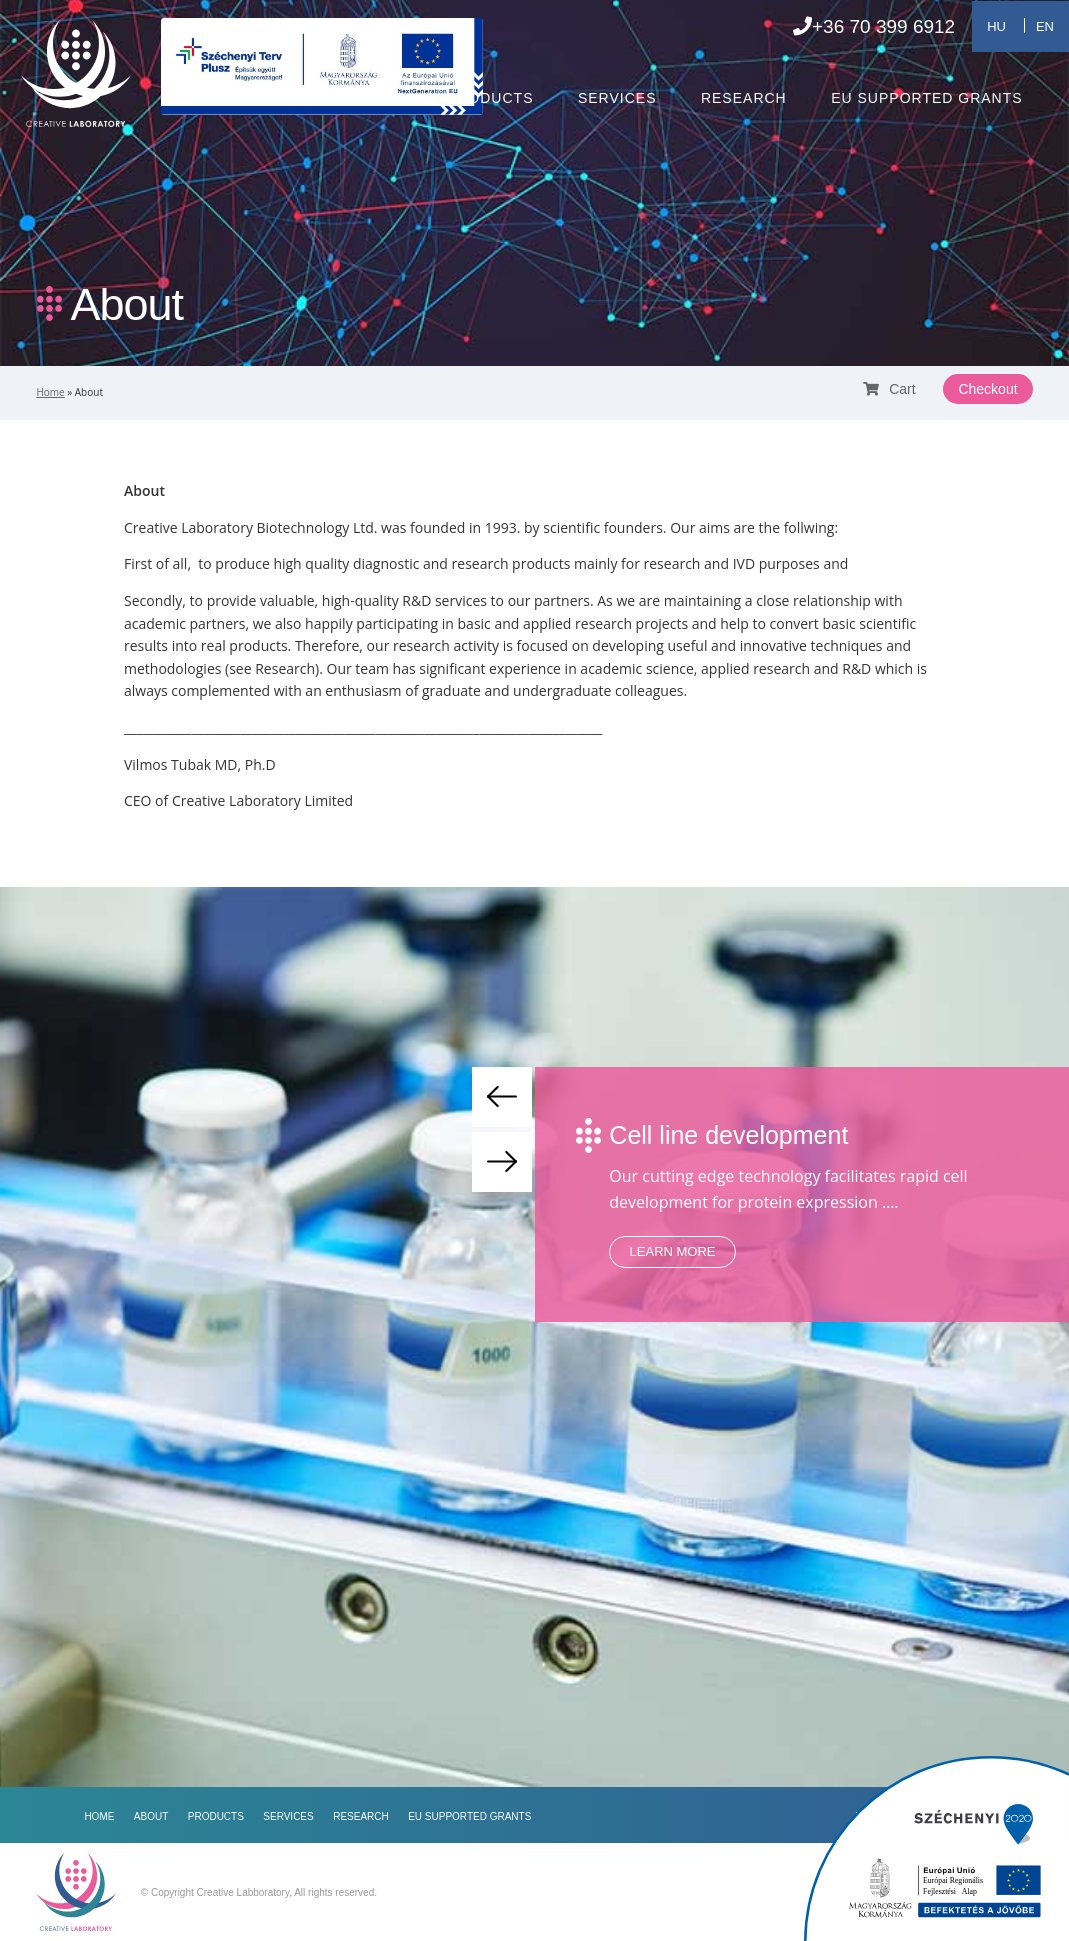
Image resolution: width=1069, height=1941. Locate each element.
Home (282, 98)
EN (1045, 26)
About (375, 98)
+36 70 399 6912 (874, 26)
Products (490, 98)
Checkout (987, 389)
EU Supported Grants (926, 98)
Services (617, 98)
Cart (889, 389)
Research (744, 98)
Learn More (673, 1251)
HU (996, 26)
